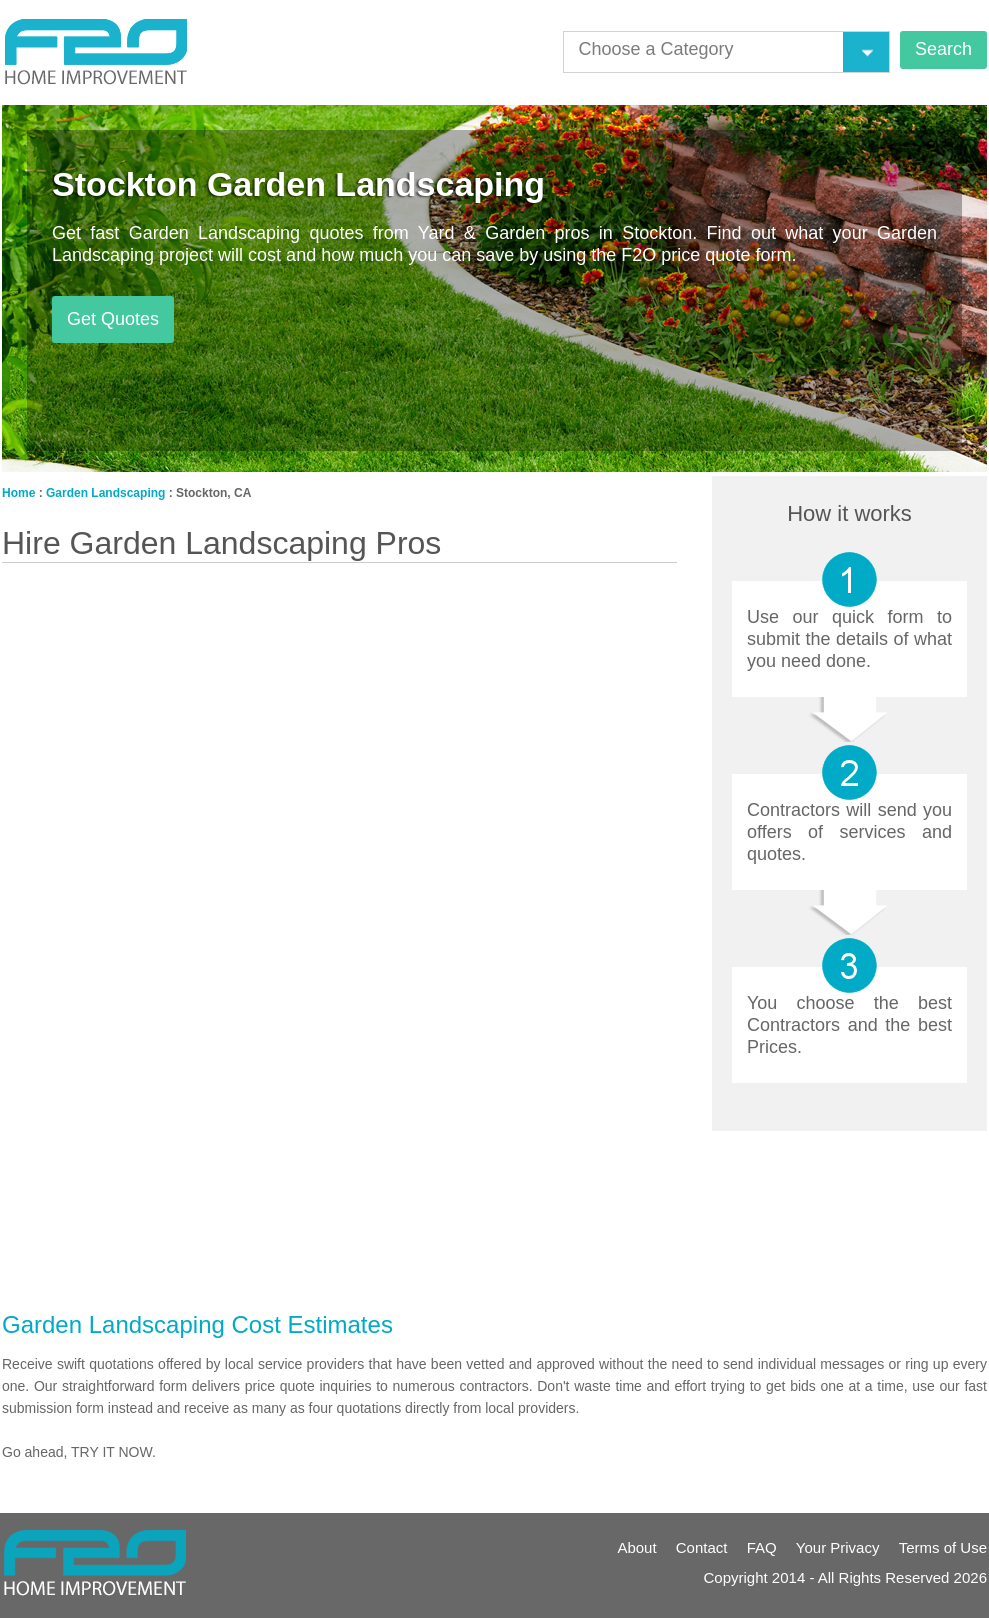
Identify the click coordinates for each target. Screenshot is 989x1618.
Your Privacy (838, 1547)
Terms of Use (943, 1547)
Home (18, 493)
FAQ (762, 1547)
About (636, 1547)
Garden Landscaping (105, 493)
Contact (702, 1547)
